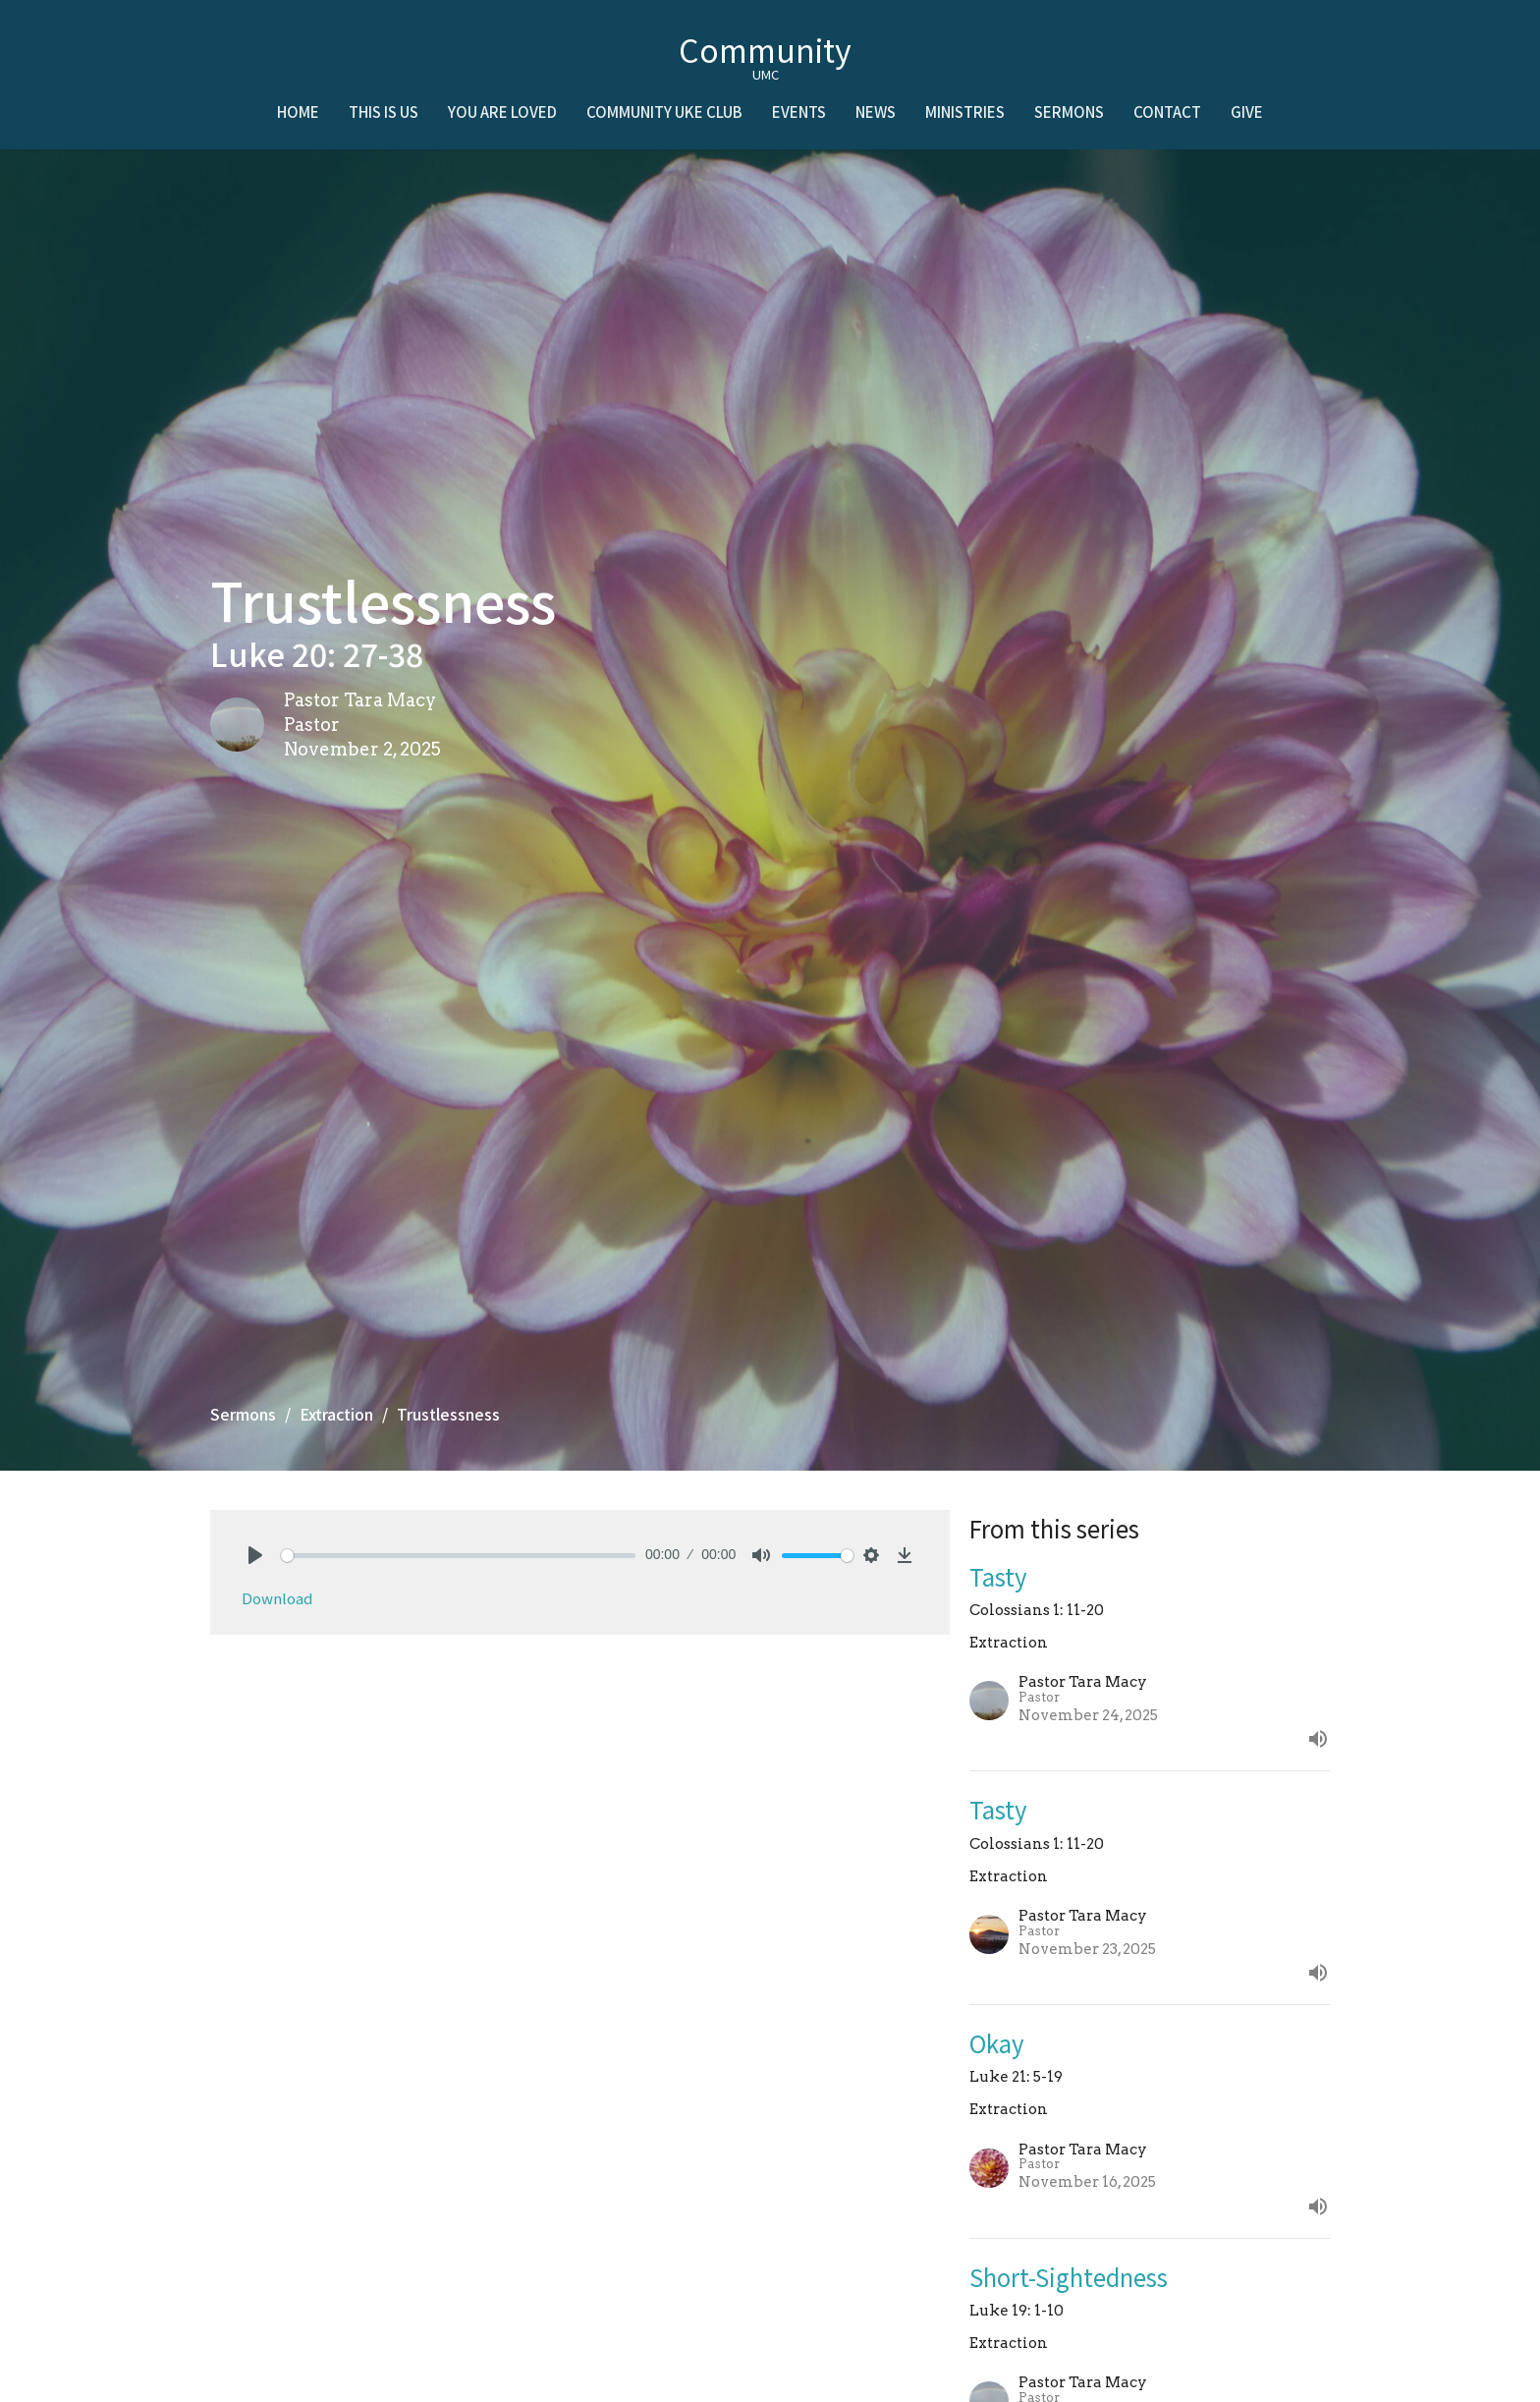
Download (277, 1598)
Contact (1167, 111)
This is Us (383, 111)
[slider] (458, 1555)
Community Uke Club (664, 111)
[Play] (255, 1555)
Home (298, 111)
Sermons (1069, 111)
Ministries (965, 111)
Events (799, 111)
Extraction (336, 1413)
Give (1247, 111)
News (875, 111)
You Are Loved (502, 111)
